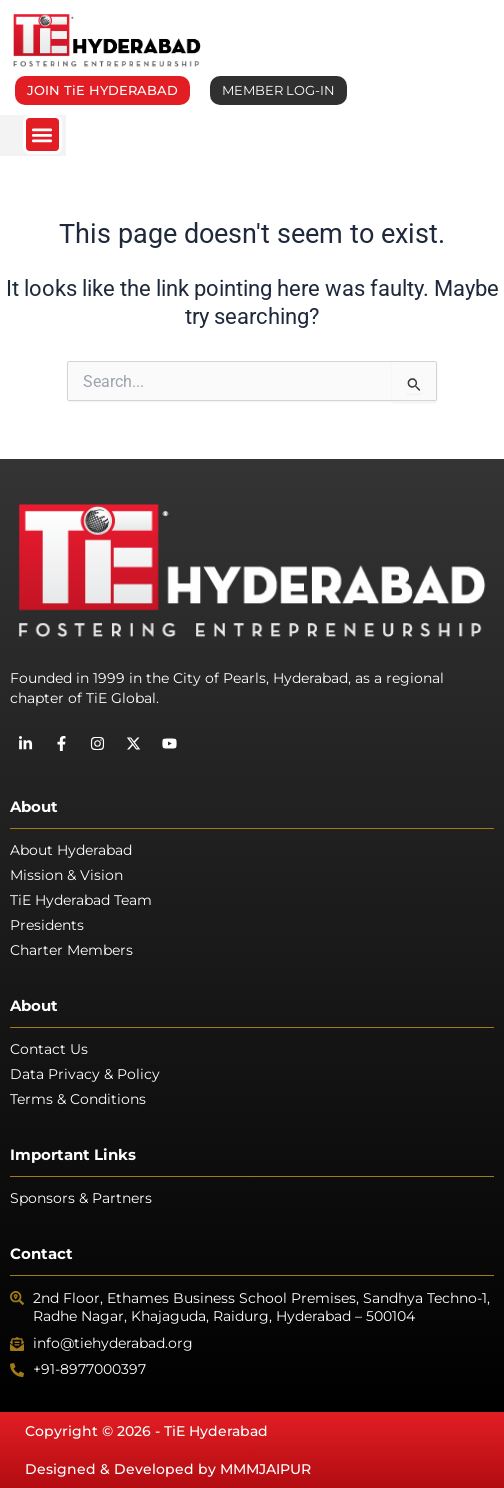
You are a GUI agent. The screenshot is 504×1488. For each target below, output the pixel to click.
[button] (42, 134)
